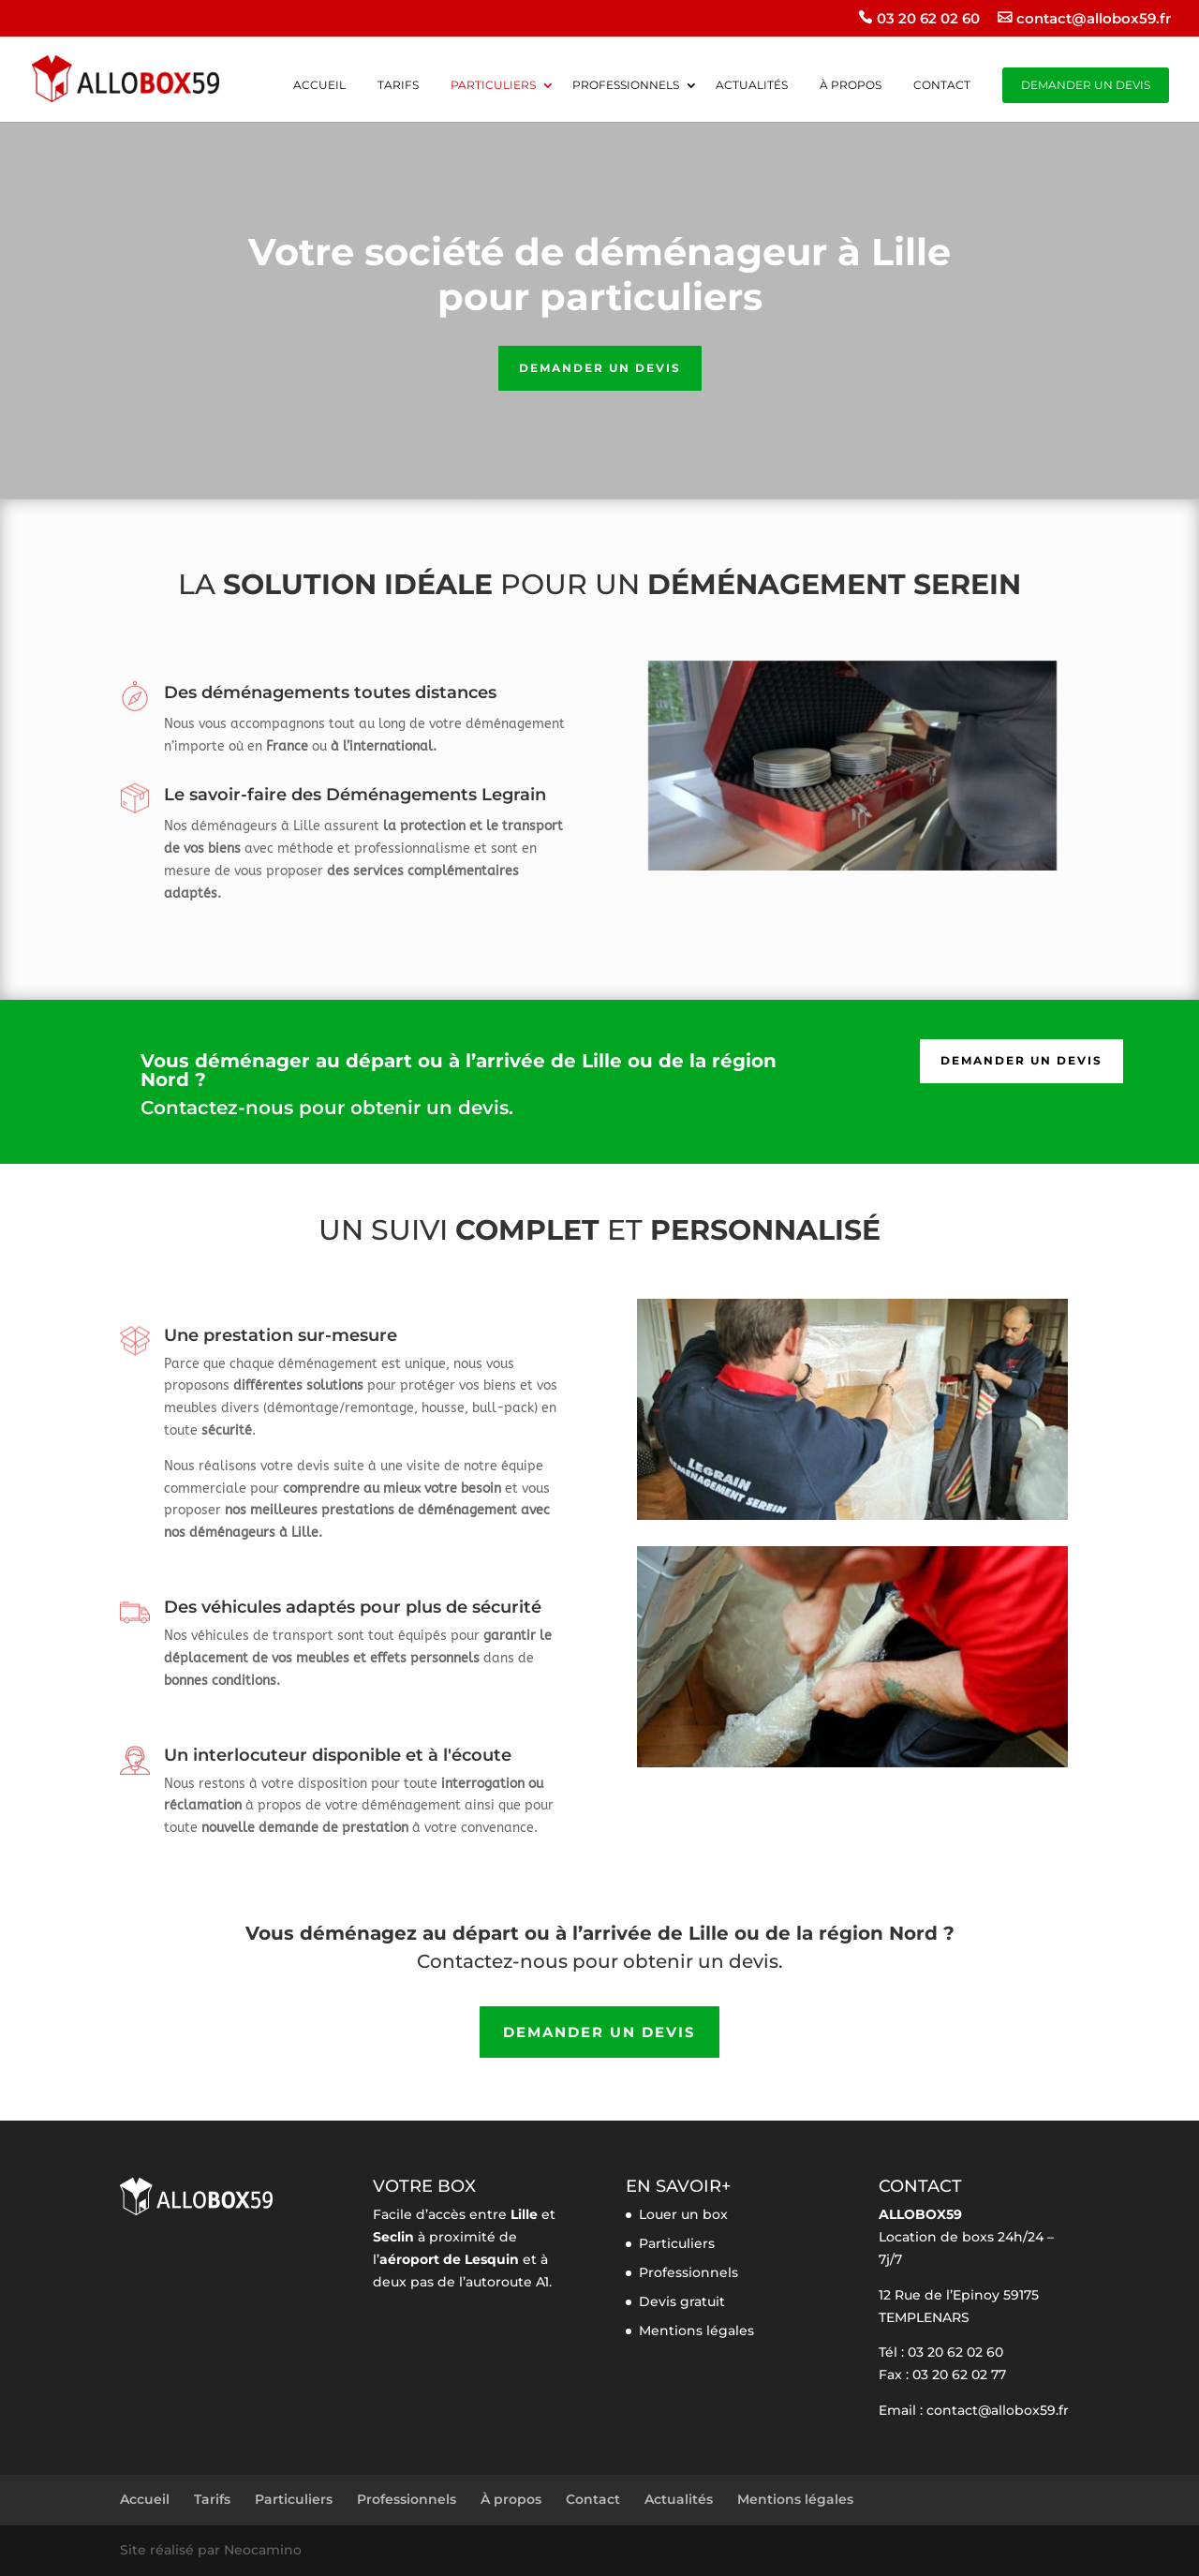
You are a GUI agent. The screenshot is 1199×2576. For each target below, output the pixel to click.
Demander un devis (1085, 85)
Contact (941, 86)
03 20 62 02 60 (928, 18)
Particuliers (493, 86)
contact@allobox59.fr (1093, 18)
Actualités (752, 86)
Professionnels (625, 86)
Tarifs (398, 86)
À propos (850, 86)
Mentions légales (696, 2330)
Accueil (319, 86)
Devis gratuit (682, 2301)
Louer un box (683, 2214)
